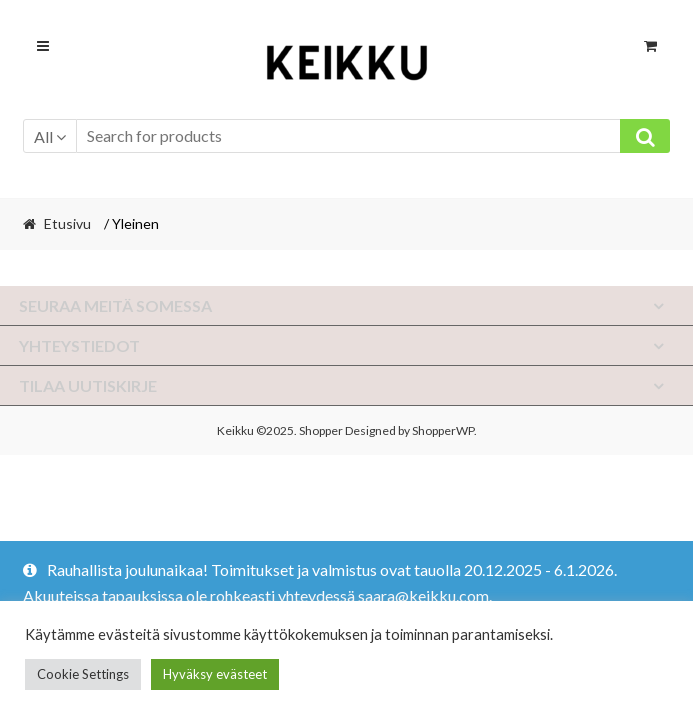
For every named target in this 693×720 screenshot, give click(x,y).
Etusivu (67, 223)
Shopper (321, 430)
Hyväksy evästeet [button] (215, 674)
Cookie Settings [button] (83, 674)
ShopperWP (443, 430)
